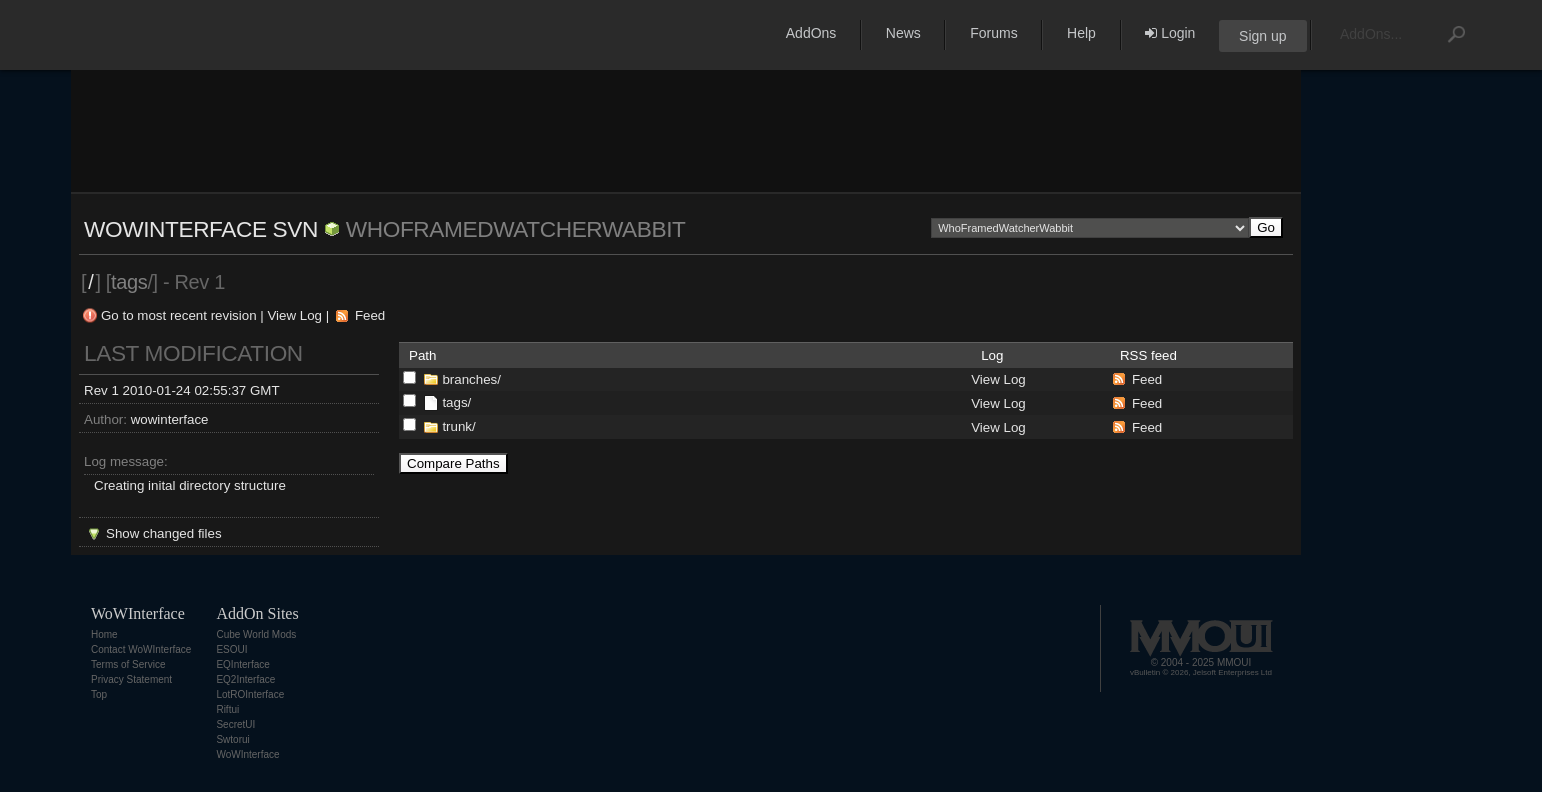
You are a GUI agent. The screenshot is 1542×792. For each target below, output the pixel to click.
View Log (294, 315)
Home (104, 634)
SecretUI (235, 724)
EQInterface (242, 664)
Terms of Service (128, 664)
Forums (993, 33)
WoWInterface (247, 754)
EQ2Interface (245, 679)
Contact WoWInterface (141, 649)
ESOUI (231, 649)
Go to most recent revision (179, 315)
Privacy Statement (131, 679)
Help (1081, 33)
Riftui (227, 709)
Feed (370, 315)
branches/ (471, 379)
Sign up (1262, 36)
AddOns (811, 33)
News (903, 33)
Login (1170, 33)
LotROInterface (250, 694)
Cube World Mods (256, 634)
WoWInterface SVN (201, 229)
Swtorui (232, 739)
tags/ (456, 402)
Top (99, 694)
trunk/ (458, 426)
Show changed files (164, 533)
